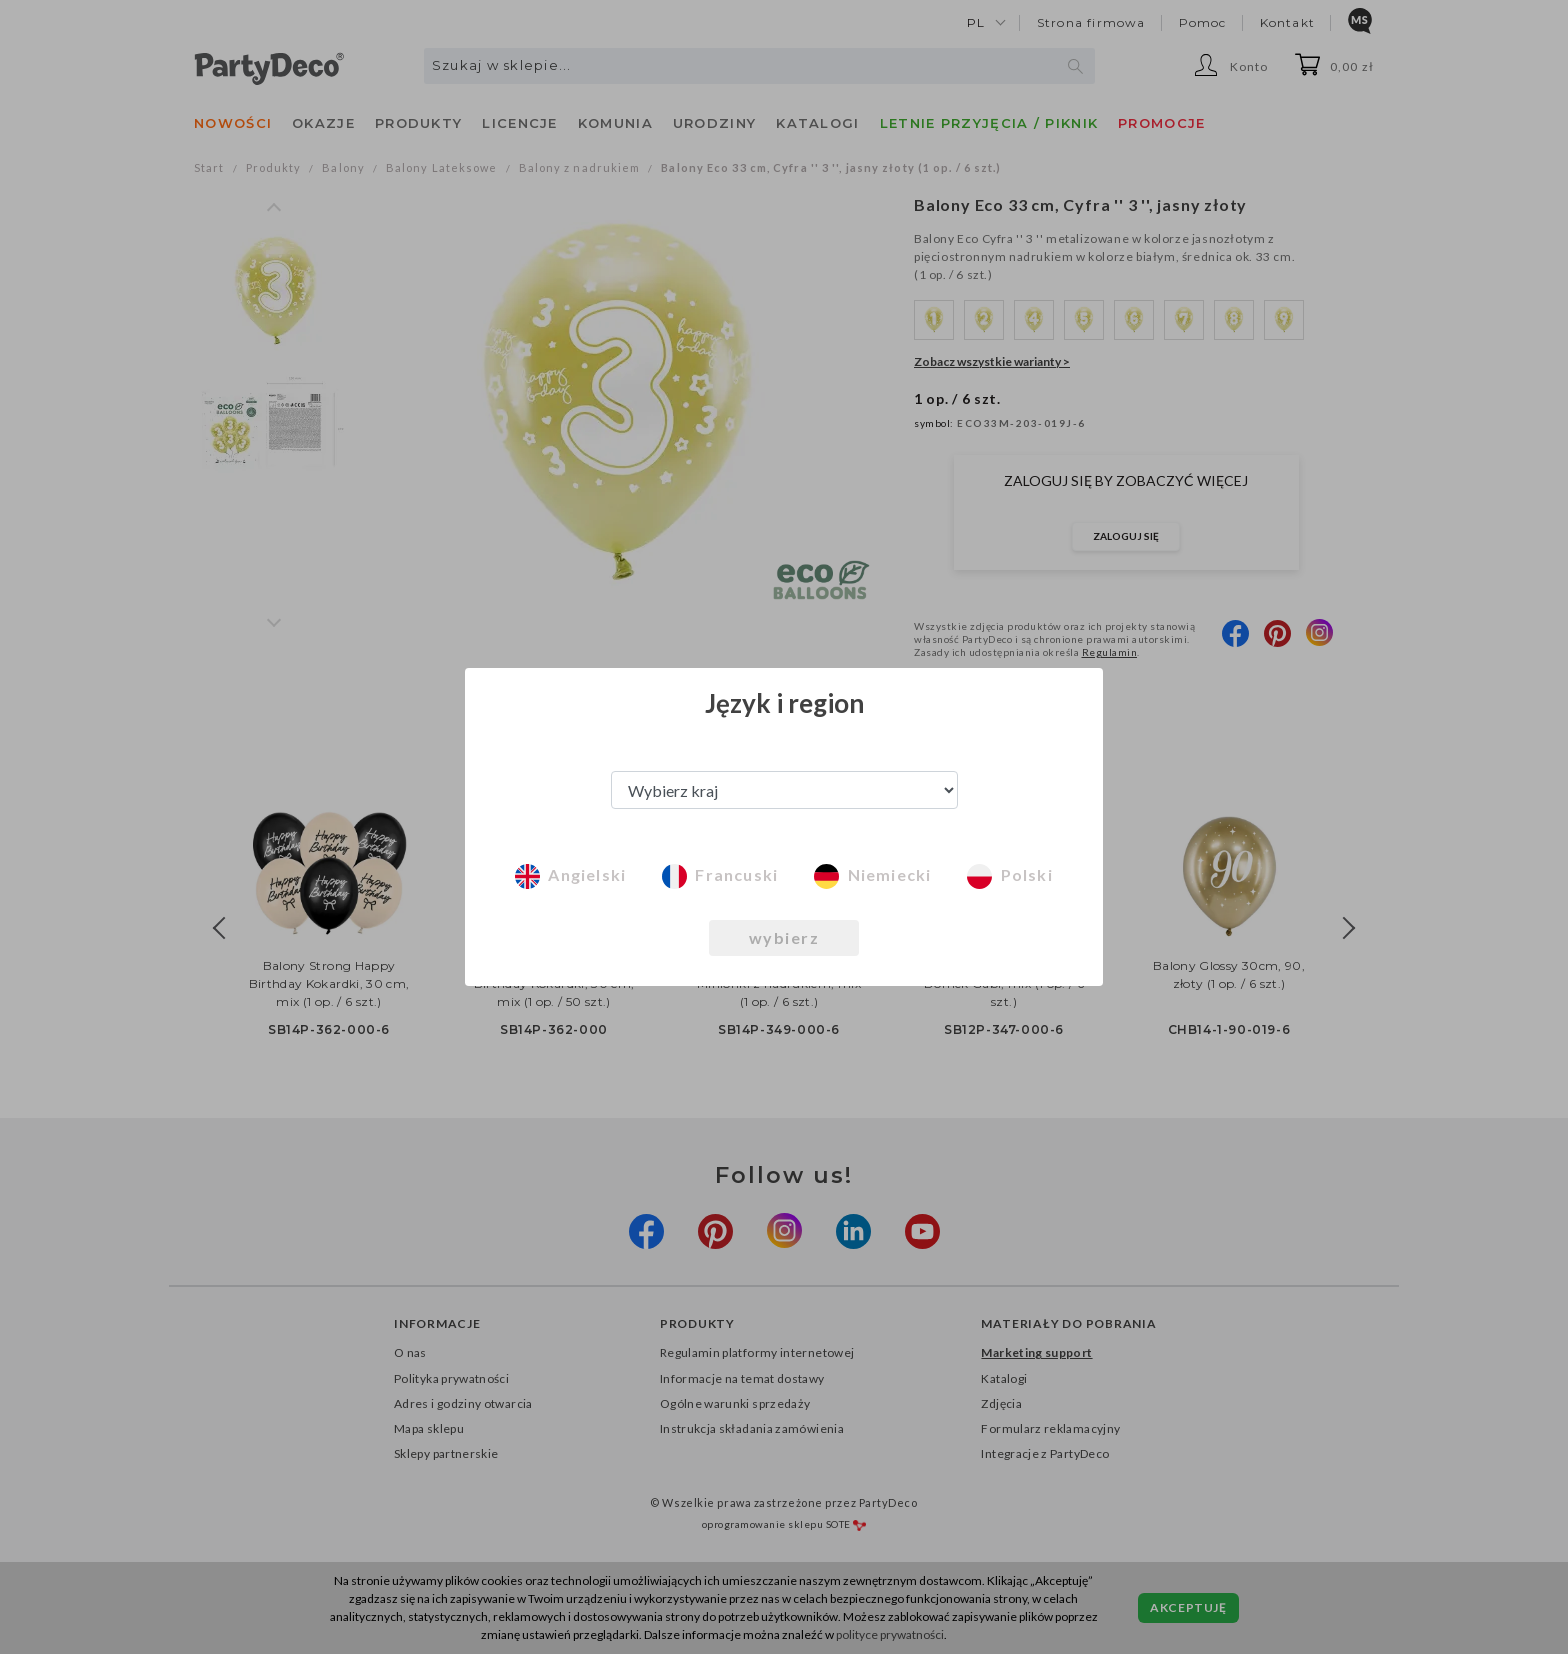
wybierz (784, 937)
